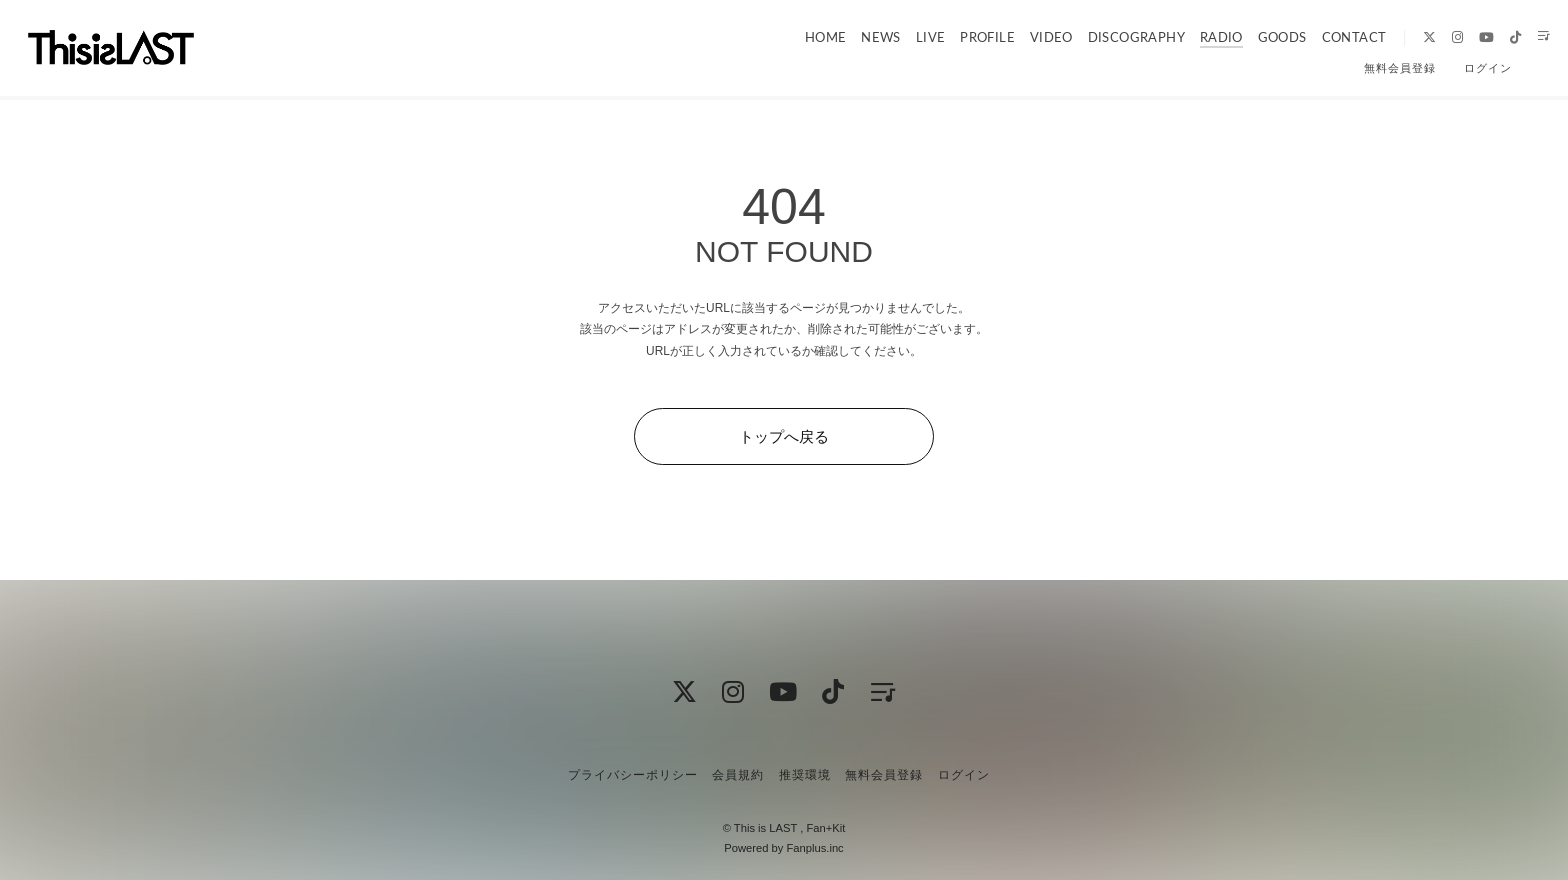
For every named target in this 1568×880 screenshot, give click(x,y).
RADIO (1185, 36)
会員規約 (738, 775)
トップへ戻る (784, 436)
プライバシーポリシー (633, 775)
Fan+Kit (825, 828)
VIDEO (1016, 36)
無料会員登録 (1400, 68)
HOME (793, 36)
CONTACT (1316, 36)
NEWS (848, 36)
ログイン (1488, 68)
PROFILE (953, 36)
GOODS (1245, 36)
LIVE (897, 36)
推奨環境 (805, 775)
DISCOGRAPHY (1100, 36)
